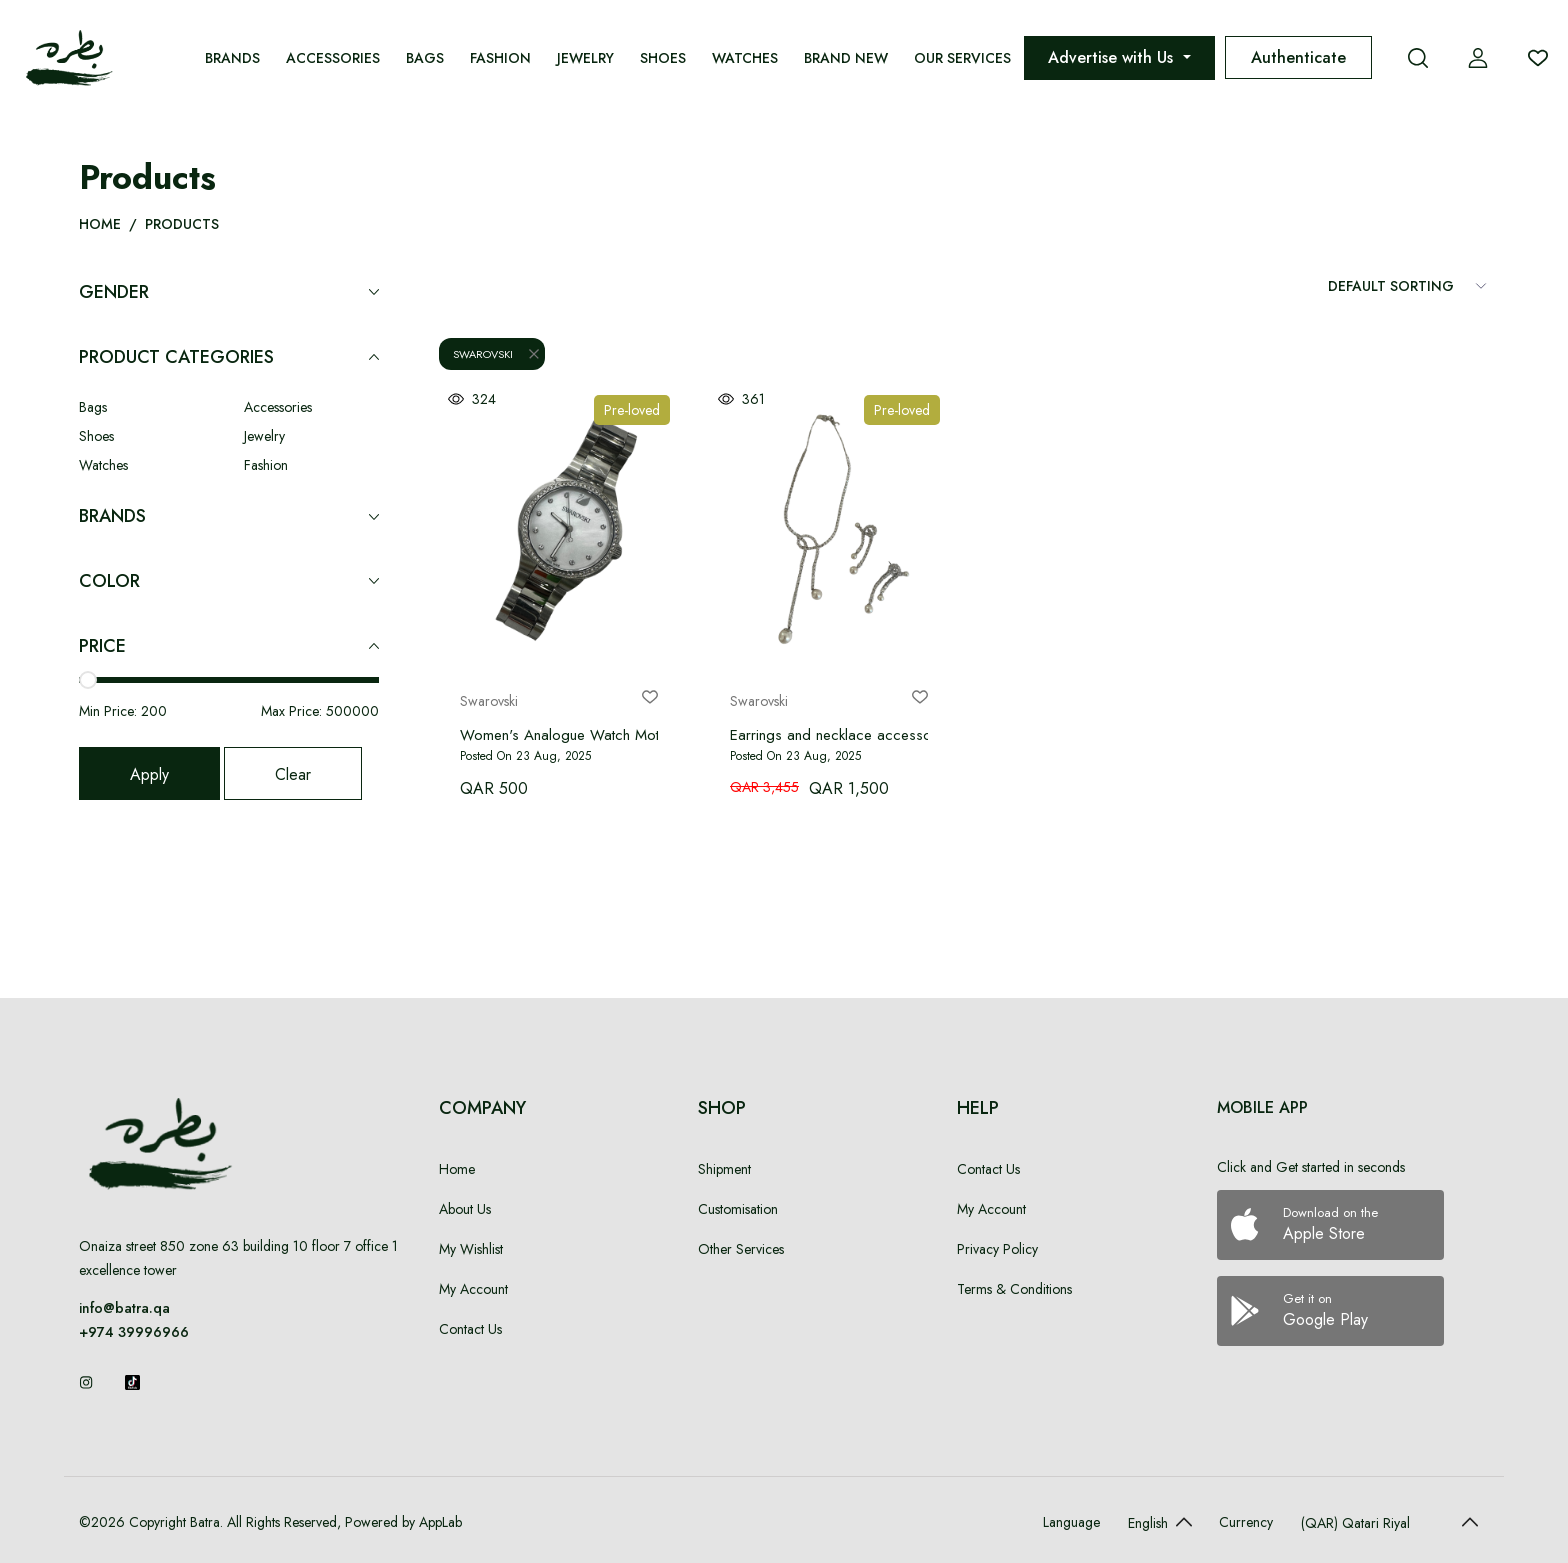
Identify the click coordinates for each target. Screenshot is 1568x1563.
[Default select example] (1155, 1522)
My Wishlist (471, 1249)
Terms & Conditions (1014, 1289)
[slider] (88, 680)
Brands (232, 58)
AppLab (438, 1522)
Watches (745, 58)
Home (100, 224)
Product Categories (229, 357)
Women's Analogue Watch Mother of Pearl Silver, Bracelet (646, 735)
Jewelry (585, 58)
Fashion (500, 58)
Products (182, 224)
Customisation (738, 1209)
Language (1071, 1522)
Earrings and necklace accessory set (848, 735)
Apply (149, 774)
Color (229, 581)
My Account (473, 1289)
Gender (229, 292)
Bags (425, 58)
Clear (293, 774)
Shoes (663, 58)
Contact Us (470, 1329)
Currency (1246, 1522)
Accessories (333, 58)
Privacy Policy (997, 1249)
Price (229, 646)
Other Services (741, 1249)
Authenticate (1298, 57)
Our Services (962, 58)
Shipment (724, 1169)
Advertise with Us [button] (1113, 57)
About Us (465, 1209)
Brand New (846, 58)
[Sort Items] (1408, 286)
